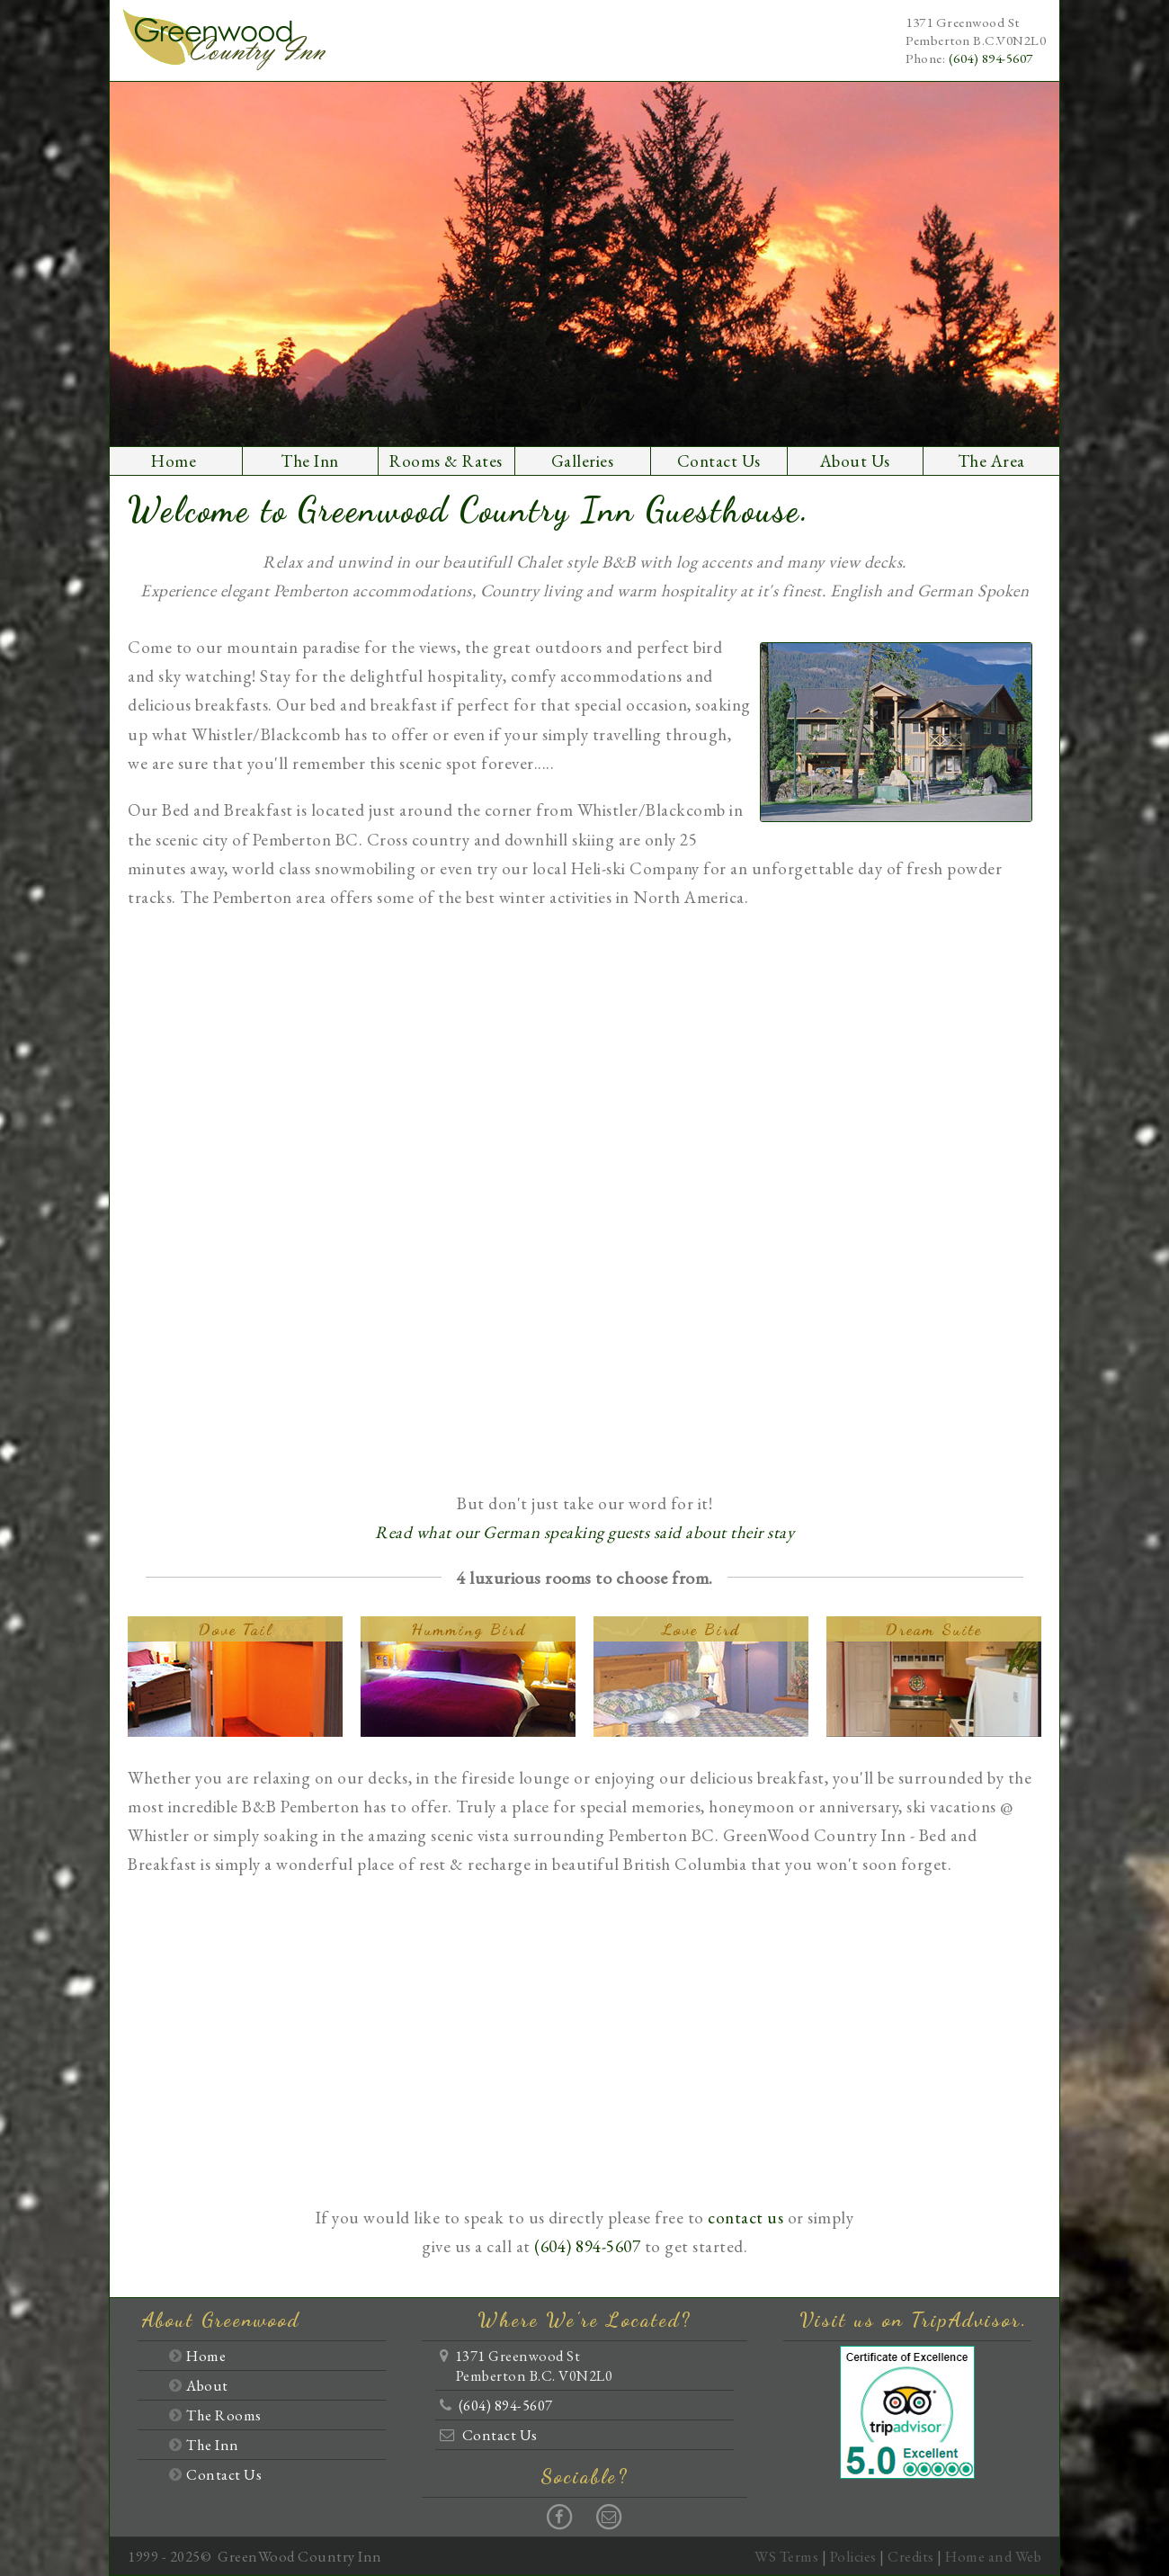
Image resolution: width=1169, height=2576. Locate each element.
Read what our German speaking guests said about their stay (584, 1532)
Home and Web (993, 2556)
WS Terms (786, 2556)
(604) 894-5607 (991, 58)
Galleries (582, 461)
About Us (855, 461)
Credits (911, 2556)
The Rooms (224, 2415)
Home (173, 461)
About (207, 2385)
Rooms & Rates (446, 461)
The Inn (310, 461)
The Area (991, 461)
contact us (745, 2217)
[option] (584, 264)
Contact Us (719, 461)
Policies (853, 2556)
